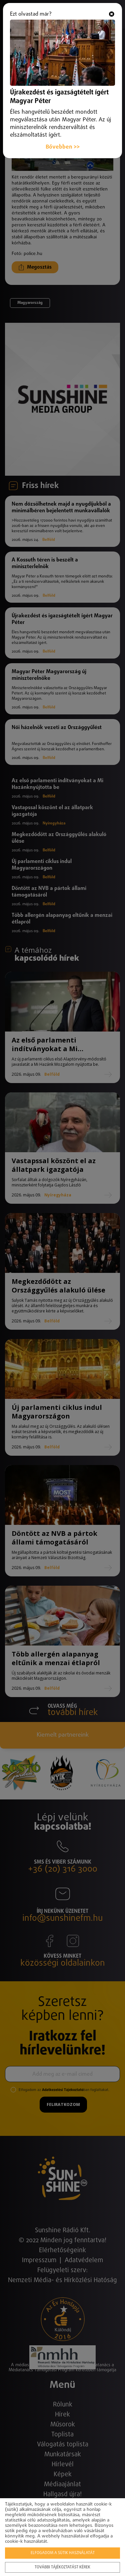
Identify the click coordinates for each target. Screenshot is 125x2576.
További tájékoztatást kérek (62, 2567)
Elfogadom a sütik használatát (63, 2553)
